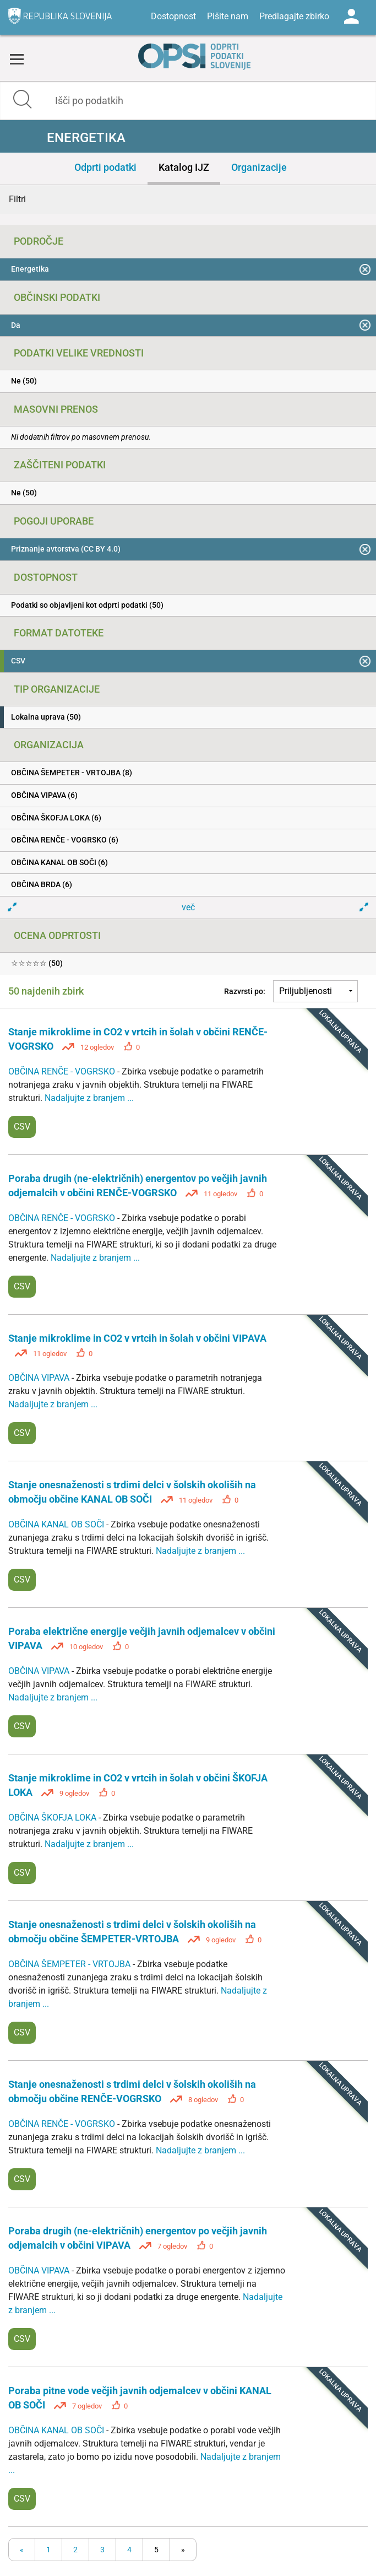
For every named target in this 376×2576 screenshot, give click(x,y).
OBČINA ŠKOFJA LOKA (53, 1817)
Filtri (17, 199)
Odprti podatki (105, 167)
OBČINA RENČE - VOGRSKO (62, 1071)
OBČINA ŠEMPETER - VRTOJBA (70, 1964)
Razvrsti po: (244, 991)
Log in (351, 16)
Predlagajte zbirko (294, 16)
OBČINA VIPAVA (40, 1378)
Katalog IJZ (184, 167)
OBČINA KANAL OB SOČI (57, 1524)
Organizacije (259, 167)
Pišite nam (227, 16)
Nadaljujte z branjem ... (89, 1098)
